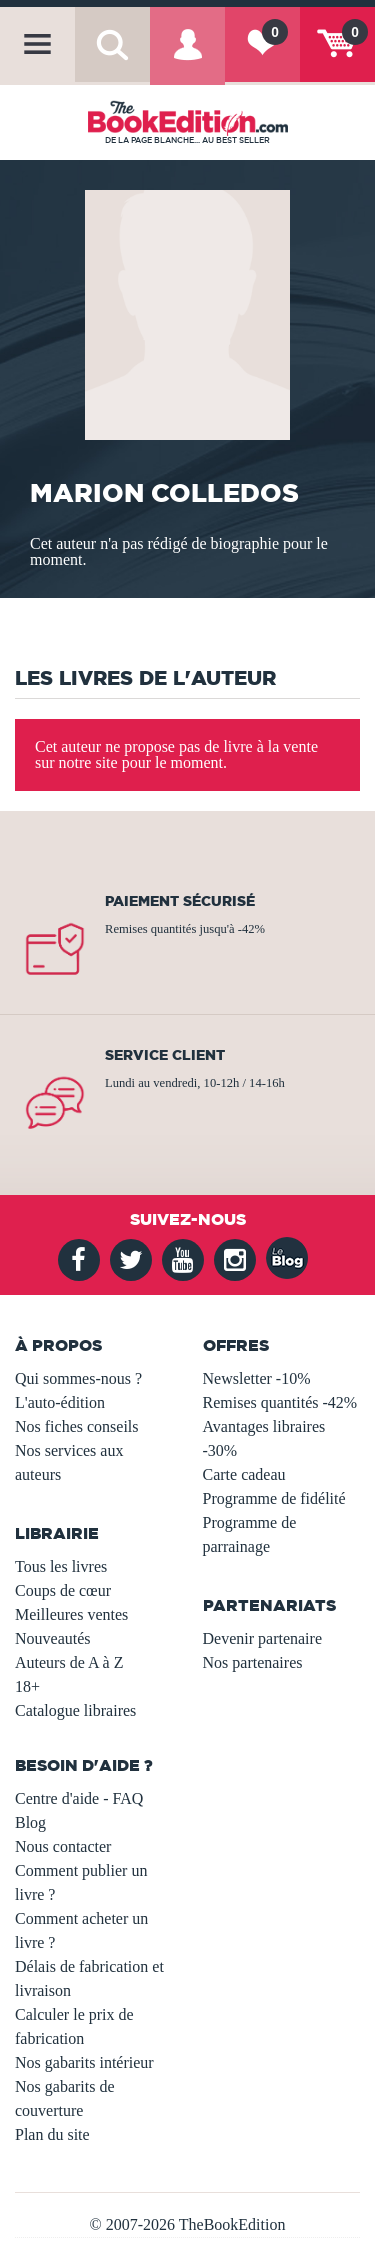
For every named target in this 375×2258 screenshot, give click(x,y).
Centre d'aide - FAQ (79, 1798)
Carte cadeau (244, 1474)
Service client (165, 1055)
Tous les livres (61, 1566)
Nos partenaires (253, 1662)
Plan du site (52, 2134)
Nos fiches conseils (77, 1426)
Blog (30, 1822)
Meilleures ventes (71, 1614)
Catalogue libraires (75, 1710)
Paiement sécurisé (180, 901)
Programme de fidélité (274, 1498)
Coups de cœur (63, 1590)
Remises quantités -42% (280, 1402)
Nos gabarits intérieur (84, 2062)
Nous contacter (63, 1846)
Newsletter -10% (257, 1378)
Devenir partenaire (262, 1638)
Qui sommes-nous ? (78, 1378)
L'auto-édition (60, 1402)
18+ (27, 1686)
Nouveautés (53, 1638)
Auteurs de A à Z (69, 1662)
